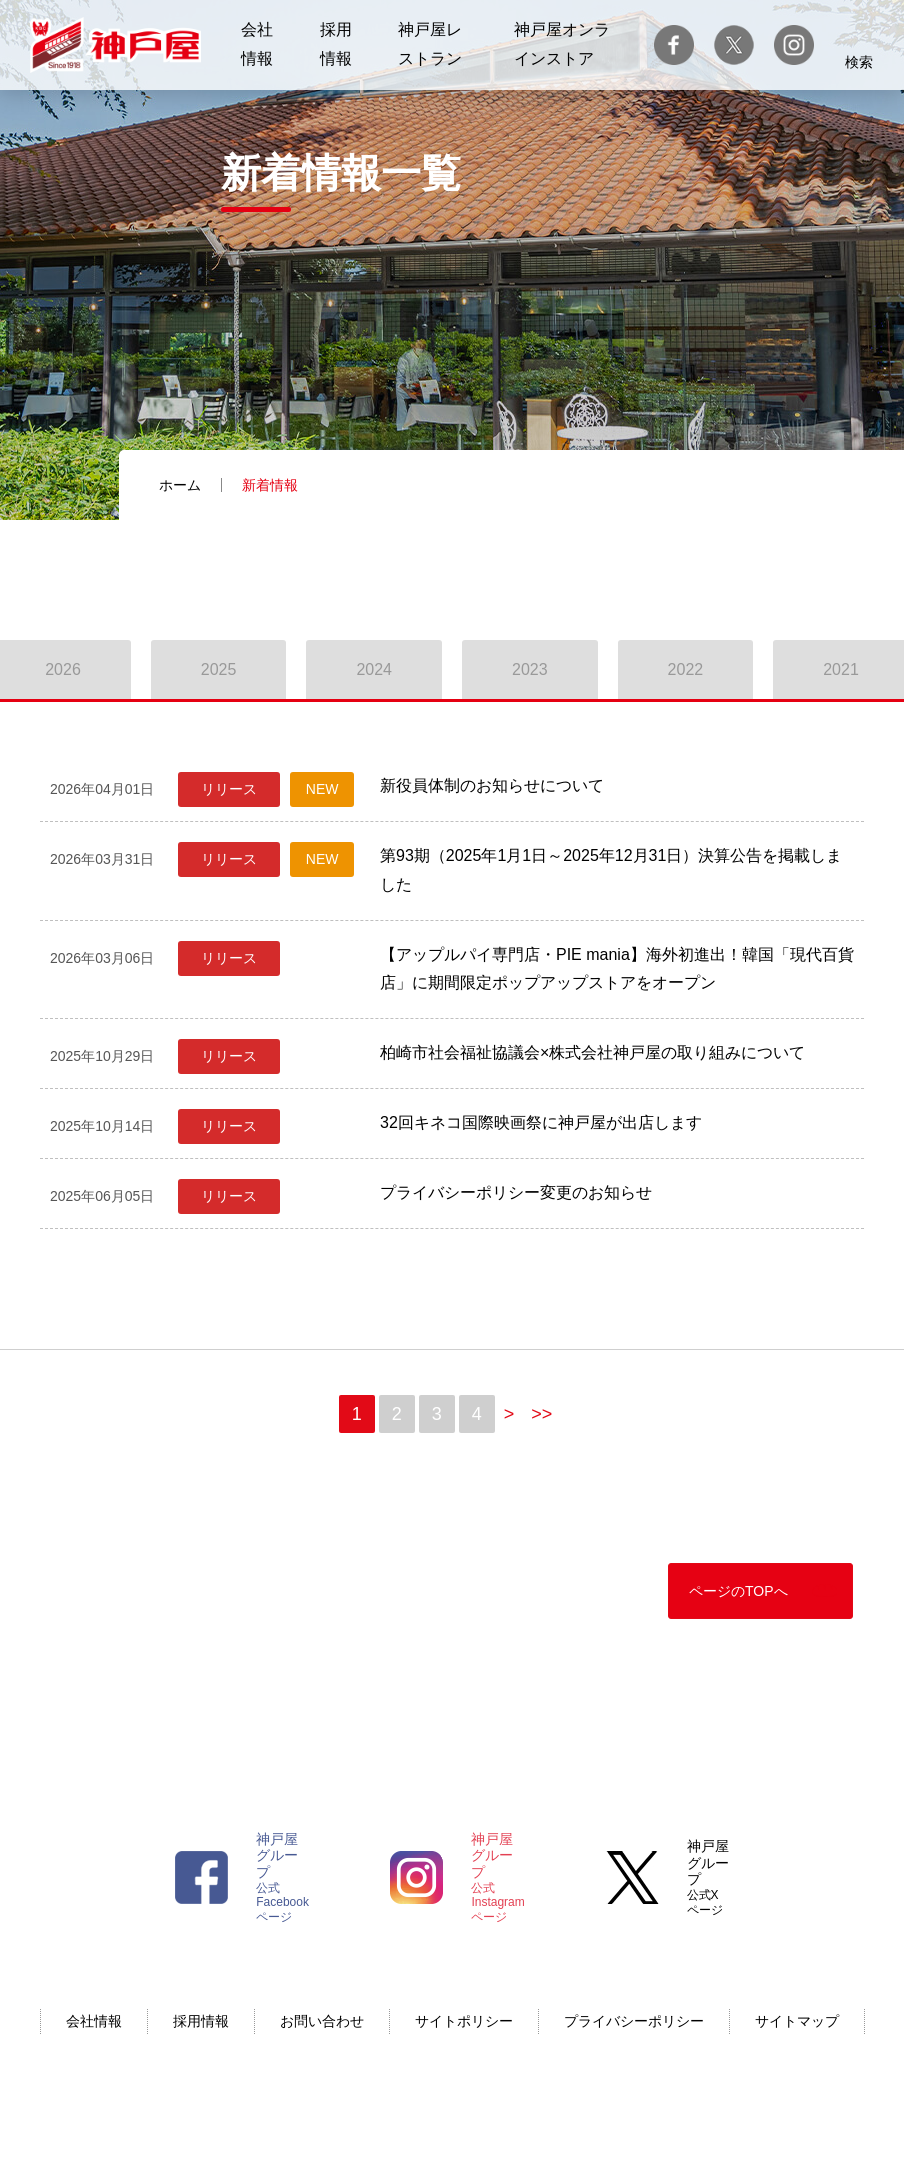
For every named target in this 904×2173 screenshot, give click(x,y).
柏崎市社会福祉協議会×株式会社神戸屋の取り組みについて (592, 1052)
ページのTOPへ (738, 1591)
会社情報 (94, 2021)
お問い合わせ (322, 2021)
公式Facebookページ (282, 1877)
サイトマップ (797, 2021)
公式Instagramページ (497, 1877)
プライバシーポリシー (634, 2021)
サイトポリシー (464, 2021)
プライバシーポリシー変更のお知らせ (516, 1192)
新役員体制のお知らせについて (492, 785)
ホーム (180, 485)
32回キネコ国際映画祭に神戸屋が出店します (541, 1122)
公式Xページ (708, 1877)
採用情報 (201, 2021)
